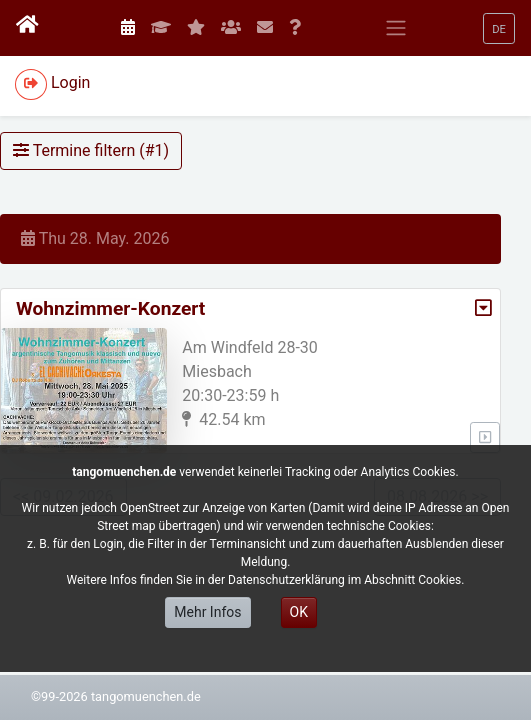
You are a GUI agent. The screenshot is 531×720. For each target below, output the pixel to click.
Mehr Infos (207, 612)
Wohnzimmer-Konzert (110, 308)
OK (299, 612)
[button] (499, 28)
